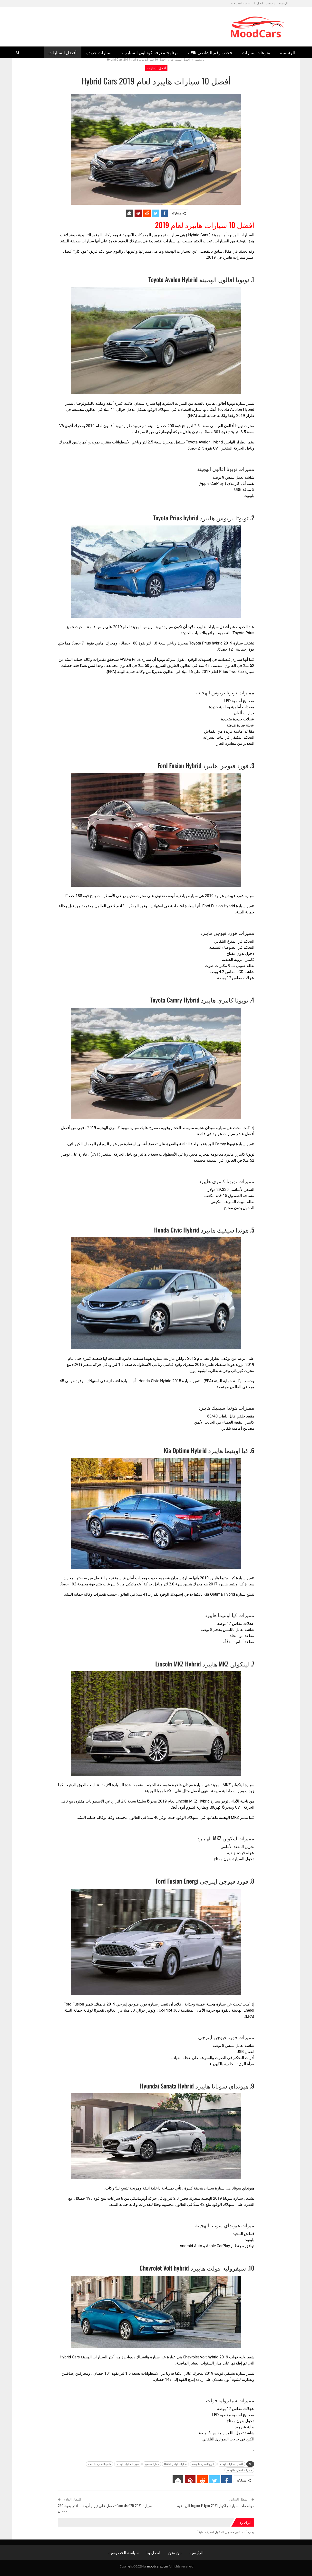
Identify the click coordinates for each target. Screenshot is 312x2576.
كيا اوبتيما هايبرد (222, 1578)
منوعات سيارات (256, 52)
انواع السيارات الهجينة (203, 2464)
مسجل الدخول (224, 2532)
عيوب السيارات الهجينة (128, 2464)
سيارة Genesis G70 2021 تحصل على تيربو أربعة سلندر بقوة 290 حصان (105, 2508)
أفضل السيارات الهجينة (231, 2464)
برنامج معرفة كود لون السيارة (151, 52)
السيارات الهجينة (178, 251)
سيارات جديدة (98, 52)
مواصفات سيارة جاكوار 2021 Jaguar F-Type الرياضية (215, 2505)
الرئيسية (283, 3)
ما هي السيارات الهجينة (99, 2464)
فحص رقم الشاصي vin (211, 52)
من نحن (270, 3)
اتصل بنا (258, 3)
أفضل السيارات (63, 52)
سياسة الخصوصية (240, 3)
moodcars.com (157, 2566)
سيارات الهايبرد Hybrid (175, 2464)
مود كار (81, 251)
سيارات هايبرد (207, 627)
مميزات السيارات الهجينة (239, 2470)
